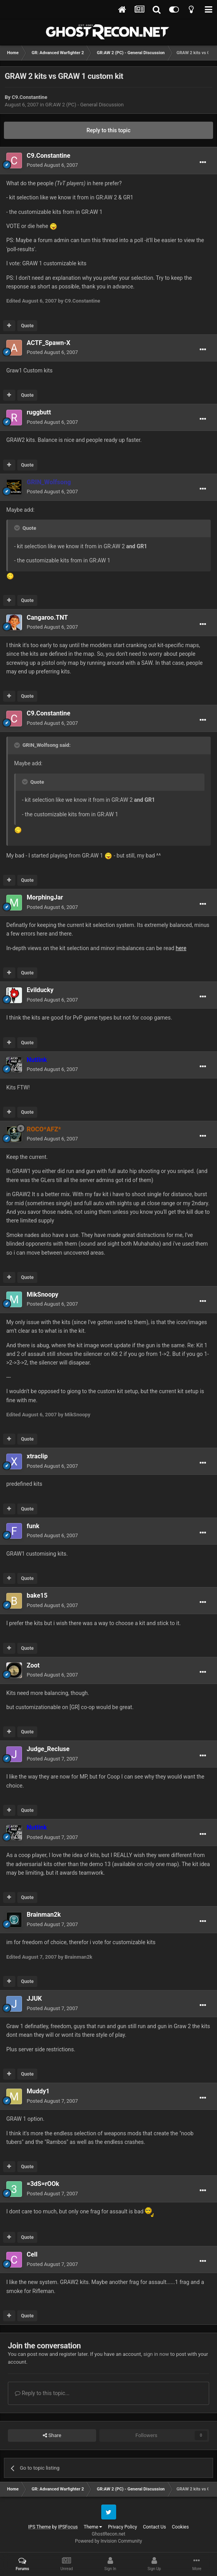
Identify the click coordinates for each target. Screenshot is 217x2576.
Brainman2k (44, 1914)
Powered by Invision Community (108, 2541)
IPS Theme (39, 2527)
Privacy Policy (122, 2527)
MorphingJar (45, 897)
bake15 (37, 1595)
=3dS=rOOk (43, 2183)
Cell (32, 2254)
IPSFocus (68, 2527)
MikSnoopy (42, 1294)
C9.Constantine (29, 97)
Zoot (33, 1665)
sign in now (156, 2354)
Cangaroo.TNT (47, 617)
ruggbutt (39, 412)
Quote (27, 325)
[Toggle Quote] (17, 528)
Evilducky (40, 990)
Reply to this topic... (42, 2393)
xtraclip (37, 1456)
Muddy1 (38, 2091)
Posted (52, 165)
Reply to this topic (109, 130)
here (181, 948)
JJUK (34, 1998)
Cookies (180, 2527)
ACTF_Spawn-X (48, 343)
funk (33, 1526)
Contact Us (154, 2527)
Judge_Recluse (48, 1749)
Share (52, 2435)
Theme (93, 2527)
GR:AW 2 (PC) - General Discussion (84, 105)
